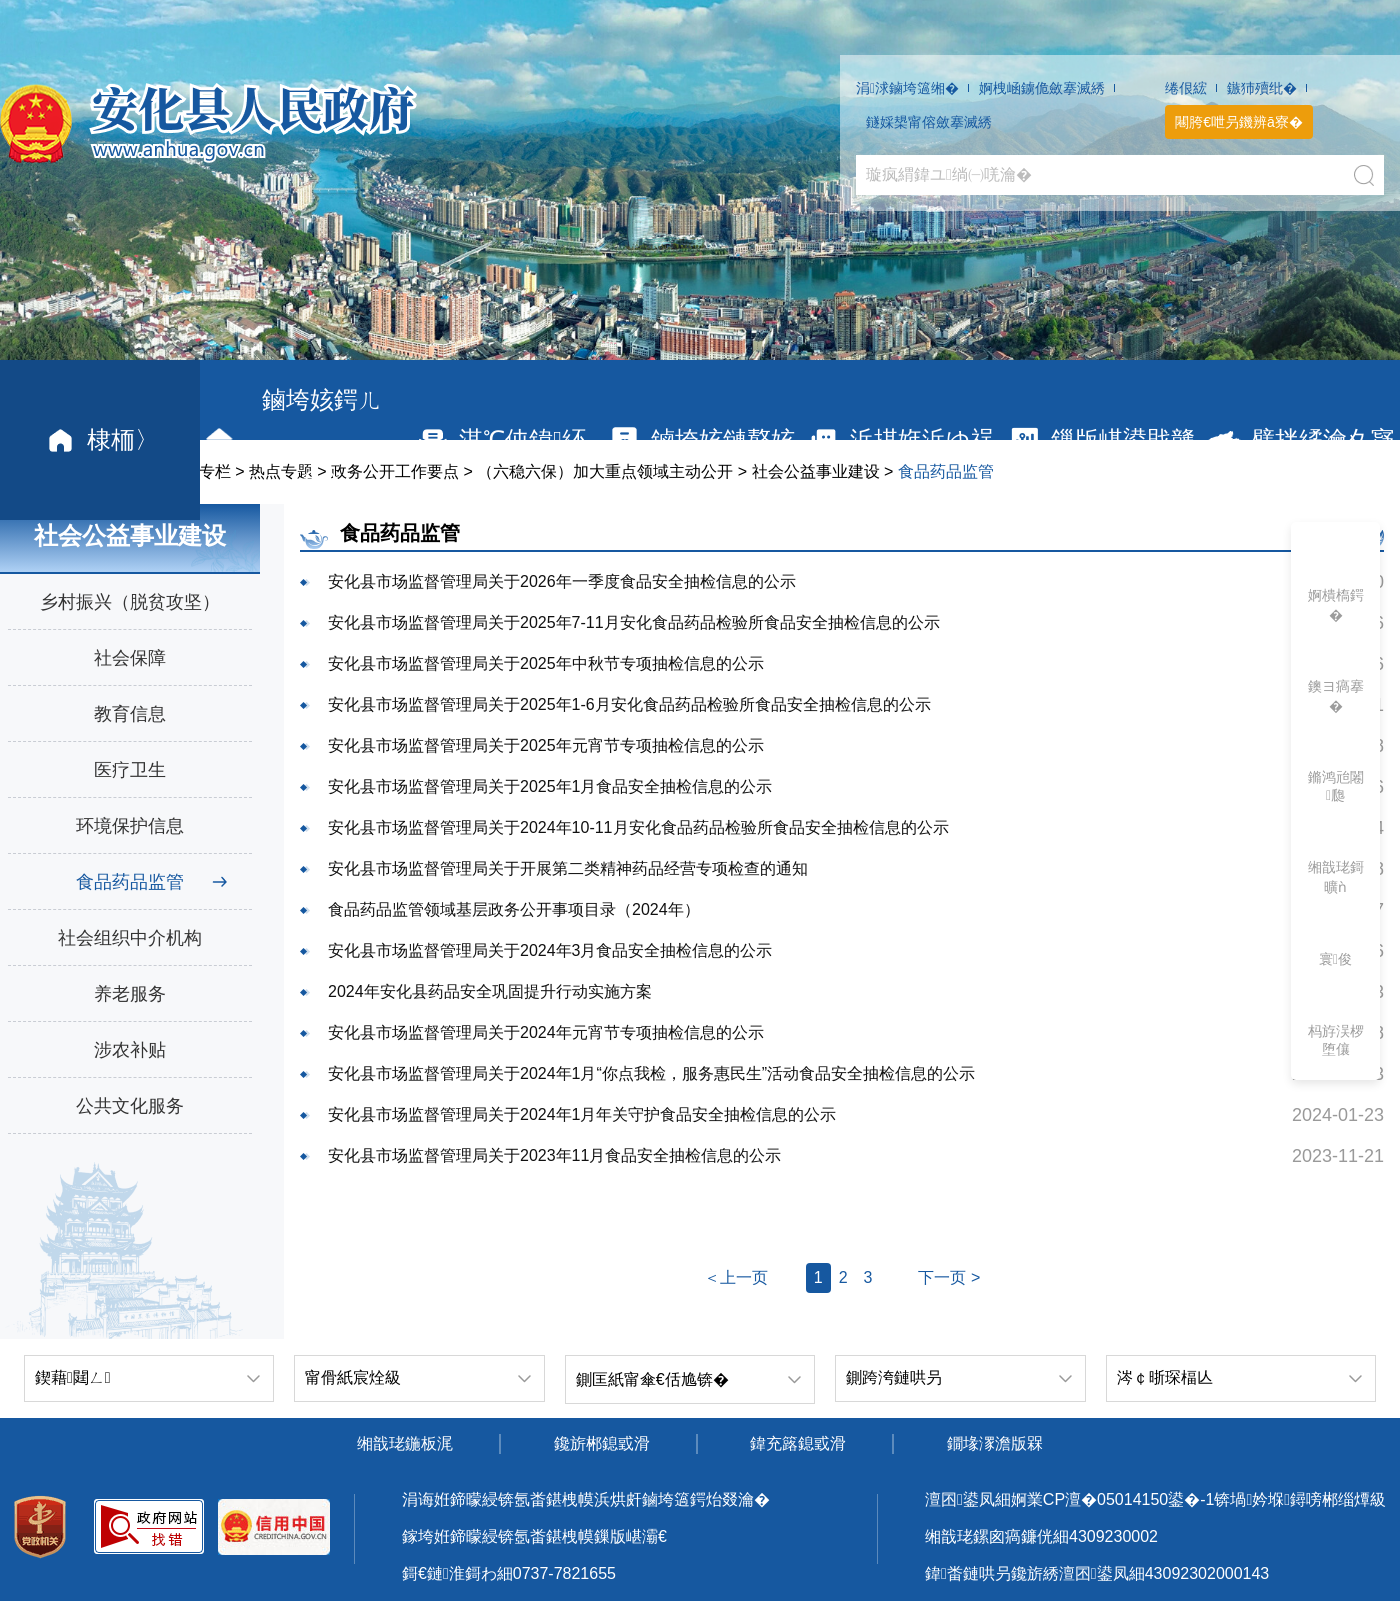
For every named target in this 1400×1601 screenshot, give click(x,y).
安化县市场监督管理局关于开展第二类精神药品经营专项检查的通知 (568, 868)
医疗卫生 (130, 770)
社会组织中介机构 (130, 938)
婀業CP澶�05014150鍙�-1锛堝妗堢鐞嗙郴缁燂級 (1198, 1499)
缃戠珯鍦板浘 (405, 1443)
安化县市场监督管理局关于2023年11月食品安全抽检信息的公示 (554, 1155)
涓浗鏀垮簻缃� (907, 88)
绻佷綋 (1186, 88)
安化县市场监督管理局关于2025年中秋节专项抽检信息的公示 (546, 663)
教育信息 (130, 714)
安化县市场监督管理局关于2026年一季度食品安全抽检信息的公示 (562, 581)
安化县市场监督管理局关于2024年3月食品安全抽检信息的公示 (550, 950)
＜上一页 (736, 1277)
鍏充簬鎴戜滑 (798, 1443)
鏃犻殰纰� (1262, 88)
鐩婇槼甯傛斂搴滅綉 (929, 122)
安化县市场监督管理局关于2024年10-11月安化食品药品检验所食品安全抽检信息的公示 (638, 827)
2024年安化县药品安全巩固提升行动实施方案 (490, 991)
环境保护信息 (130, 826)
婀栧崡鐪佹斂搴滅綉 (1042, 88)
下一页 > (949, 1277)
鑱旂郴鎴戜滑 (602, 1443)
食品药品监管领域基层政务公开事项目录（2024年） (514, 909)
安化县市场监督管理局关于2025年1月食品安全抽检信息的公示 (550, 786)
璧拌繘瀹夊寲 (1300, 440)
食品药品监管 (130, 882)
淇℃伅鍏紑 (500, 440)
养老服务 (130, 994)
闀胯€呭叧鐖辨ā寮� (1239, 122)
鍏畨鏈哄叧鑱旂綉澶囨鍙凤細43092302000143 (1097, 1573)
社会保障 (130, 658)
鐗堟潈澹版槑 (995, 1443)
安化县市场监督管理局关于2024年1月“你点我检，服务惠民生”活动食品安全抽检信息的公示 (651, 1073)
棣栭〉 (100, 440)
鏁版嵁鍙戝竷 (1100, 440)
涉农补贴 (130, 1050)
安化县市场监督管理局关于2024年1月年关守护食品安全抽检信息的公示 (582, 1114)
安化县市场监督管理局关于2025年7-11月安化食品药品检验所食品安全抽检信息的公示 (634, 622)
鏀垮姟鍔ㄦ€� (291, 439)
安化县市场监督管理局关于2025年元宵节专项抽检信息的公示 (546, 745)
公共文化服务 (130, 1106)
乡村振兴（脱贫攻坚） (130, 602)
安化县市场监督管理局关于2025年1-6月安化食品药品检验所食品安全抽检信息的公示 (629, 704)
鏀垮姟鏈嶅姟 (700, 440)
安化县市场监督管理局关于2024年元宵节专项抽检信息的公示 (546, 1032)
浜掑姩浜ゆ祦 (900, 440)
